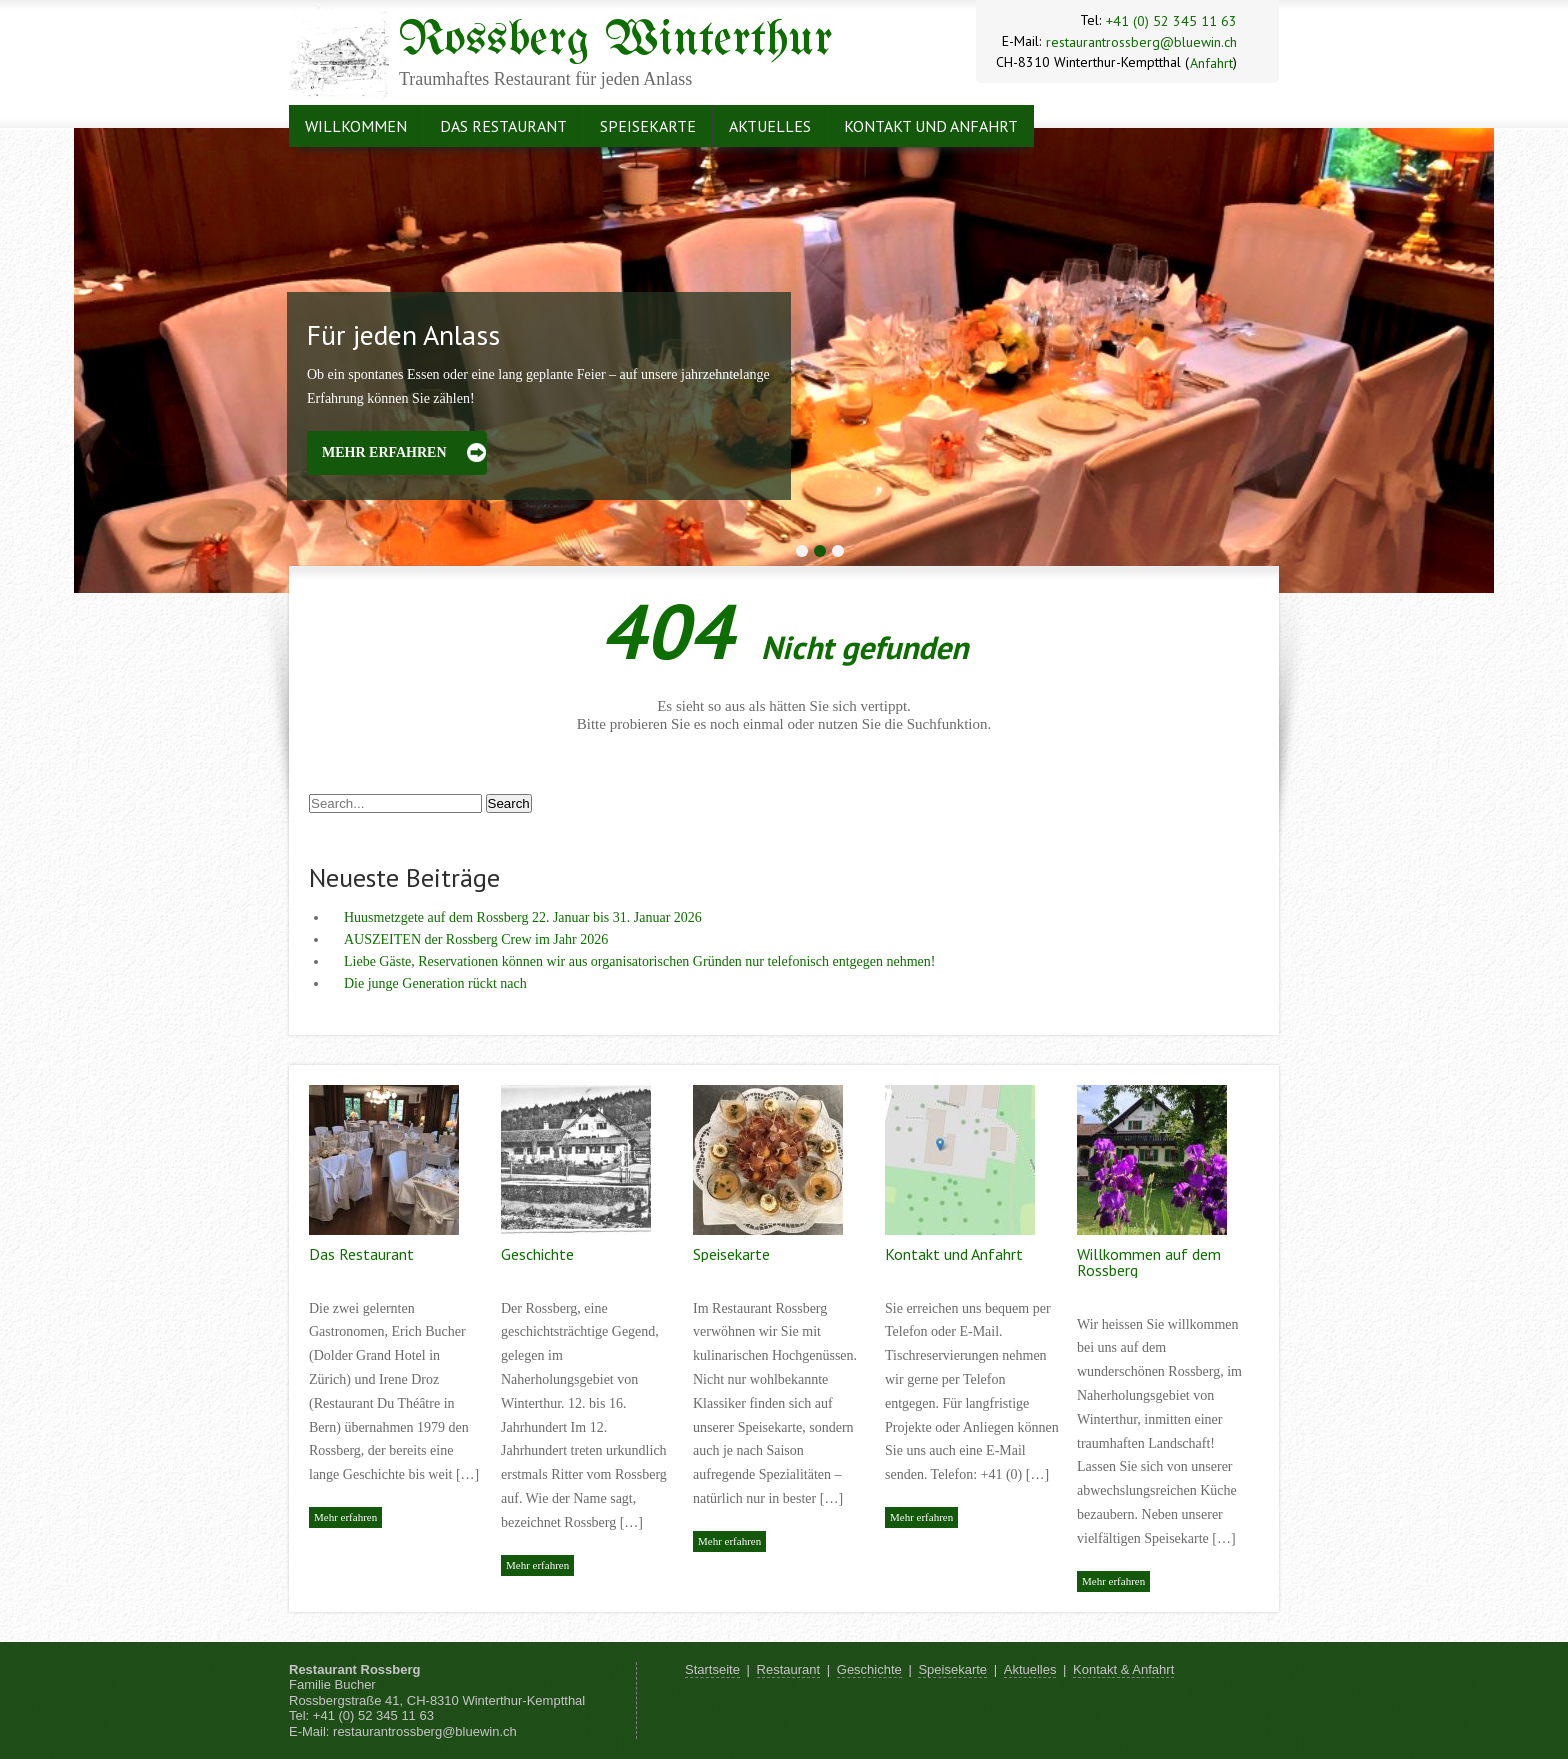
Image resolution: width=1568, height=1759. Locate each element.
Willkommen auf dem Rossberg (1149, 1262)
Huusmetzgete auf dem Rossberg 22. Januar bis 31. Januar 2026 (523, 917)
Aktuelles (770, 126)
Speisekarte (648, 126)
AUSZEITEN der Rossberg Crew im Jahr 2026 (476, 939)
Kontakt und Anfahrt (931, 126)
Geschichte (537, 1254)
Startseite (712, 1669)
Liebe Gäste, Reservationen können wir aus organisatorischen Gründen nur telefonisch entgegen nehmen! (639, 961)
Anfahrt (1211, 63)
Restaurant (789, 1669)
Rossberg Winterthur (616, 41)
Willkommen (356, 126)
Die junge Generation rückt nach (435, 983)
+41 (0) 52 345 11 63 (1171, 21)
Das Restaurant (503, 126)
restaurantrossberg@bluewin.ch (1141, 42)
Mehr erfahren (384, 452)
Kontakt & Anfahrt (1123, 1669)
